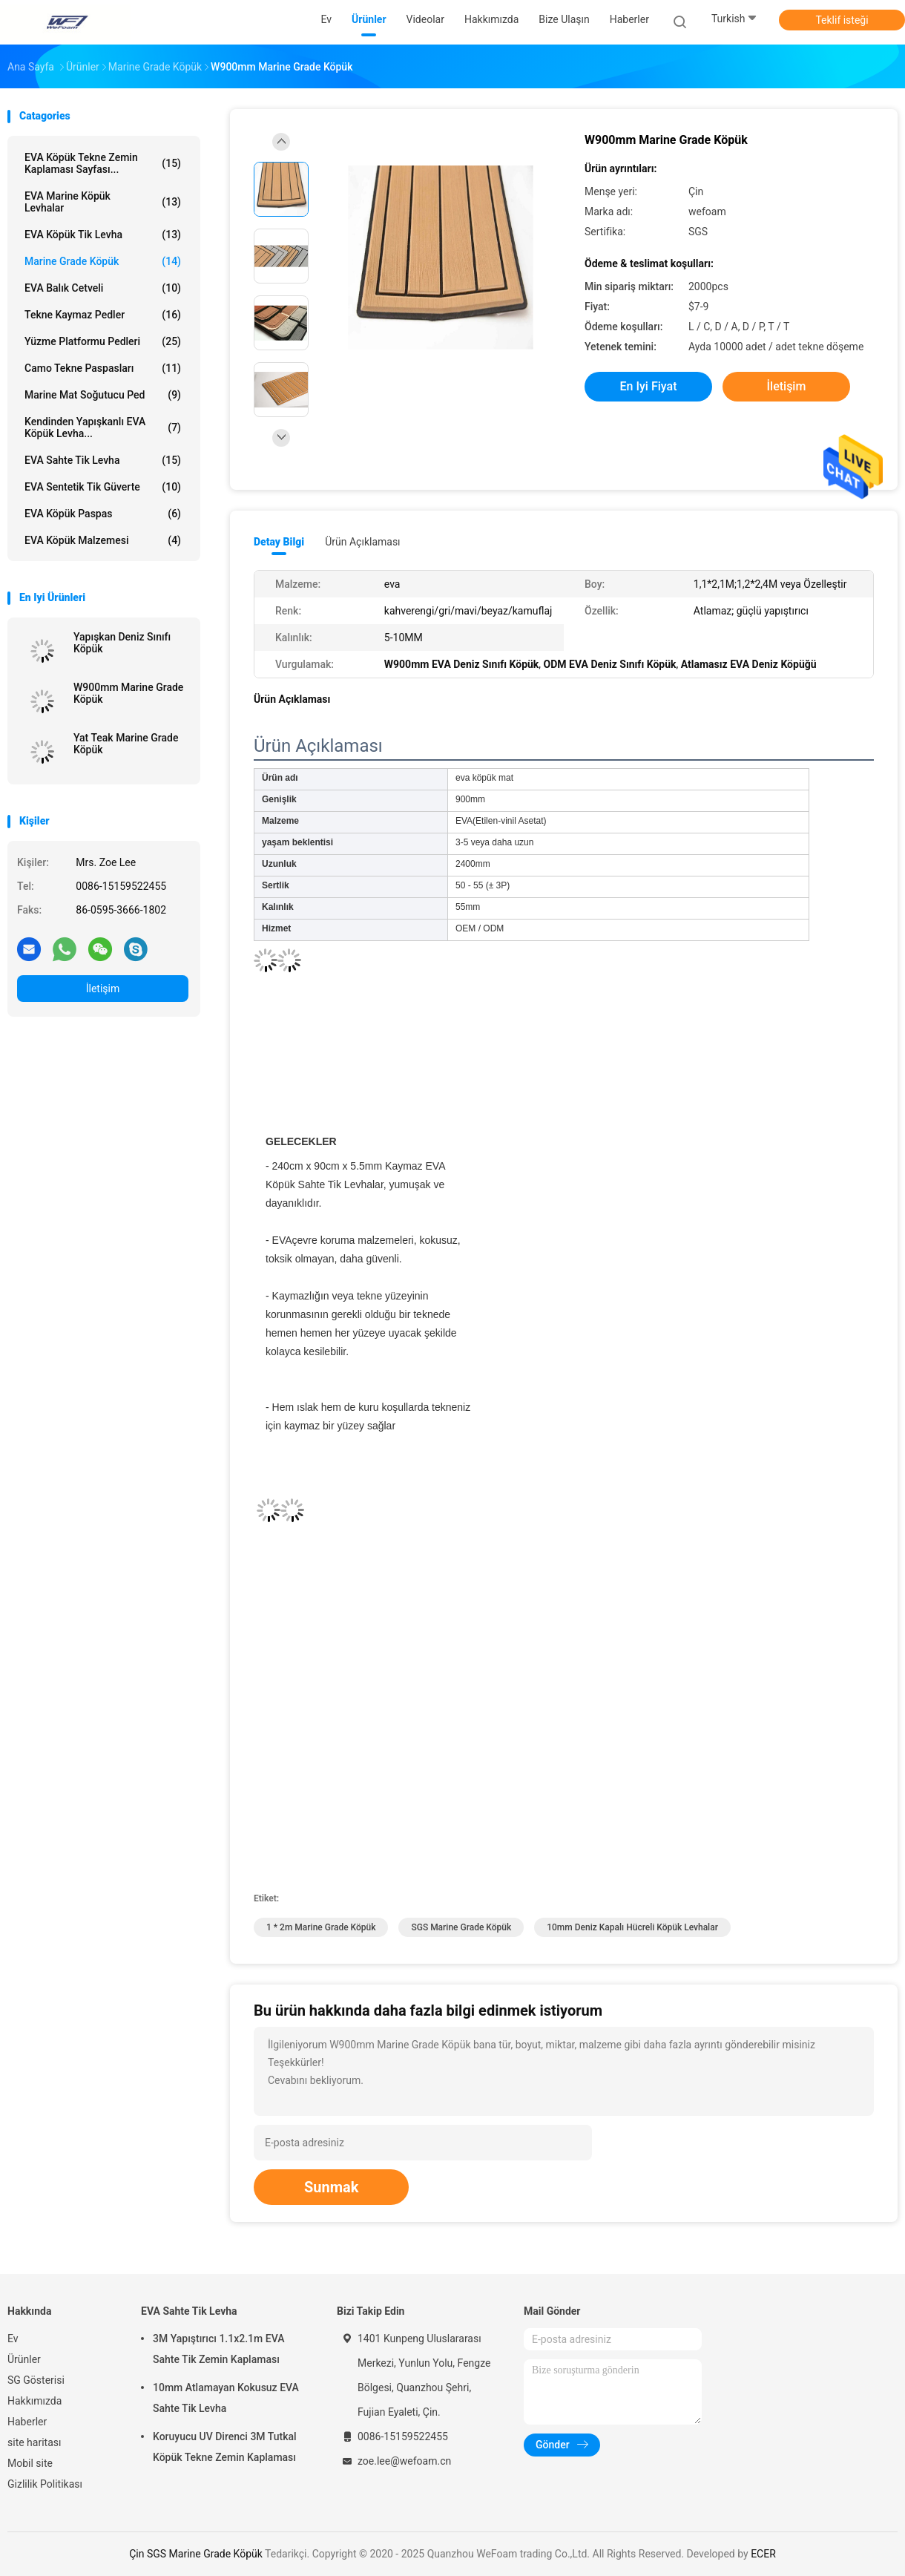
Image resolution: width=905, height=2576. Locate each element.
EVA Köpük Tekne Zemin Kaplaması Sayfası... (102, 163)
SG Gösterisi (36, 2380)
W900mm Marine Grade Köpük (128, 693)
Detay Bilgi (279, 542)
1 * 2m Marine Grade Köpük (320, 1927)
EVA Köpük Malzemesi (102, 540)
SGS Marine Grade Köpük (461, 1927)
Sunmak (331, 2187)
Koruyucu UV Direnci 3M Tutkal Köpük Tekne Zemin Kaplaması (225, 2447)
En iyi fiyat (648, 386)
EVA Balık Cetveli (102, 288)
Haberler (27, 2422)
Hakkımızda (34, 2401)
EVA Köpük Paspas (102, 513)
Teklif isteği (841, 20)
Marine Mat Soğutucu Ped (102, 394)
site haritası (34, 2442)
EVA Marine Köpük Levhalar (102, 202)
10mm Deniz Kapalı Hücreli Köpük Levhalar (632, 1927)
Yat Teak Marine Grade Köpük (125, 744)
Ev (13, 2338)
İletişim (103, 988)
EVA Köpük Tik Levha (102, 234)
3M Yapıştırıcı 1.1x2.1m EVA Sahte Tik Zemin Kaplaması (218, 2349)
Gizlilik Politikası (44, 2484)
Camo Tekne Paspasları (102, 368)
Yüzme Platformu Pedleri (102, 341)
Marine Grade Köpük (102, 261)
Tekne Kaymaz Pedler (102, 314)
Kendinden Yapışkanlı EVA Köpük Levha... (102, 427)
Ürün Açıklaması (362, 542)
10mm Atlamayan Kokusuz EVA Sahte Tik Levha (226, 2398)
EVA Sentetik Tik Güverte (102, 486)
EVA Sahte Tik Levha (102, 460)
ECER (763, 2554)
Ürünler (24, 2359)
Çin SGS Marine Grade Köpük (196, 2554)
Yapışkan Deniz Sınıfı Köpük (122, 643)
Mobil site (30, 2463)
